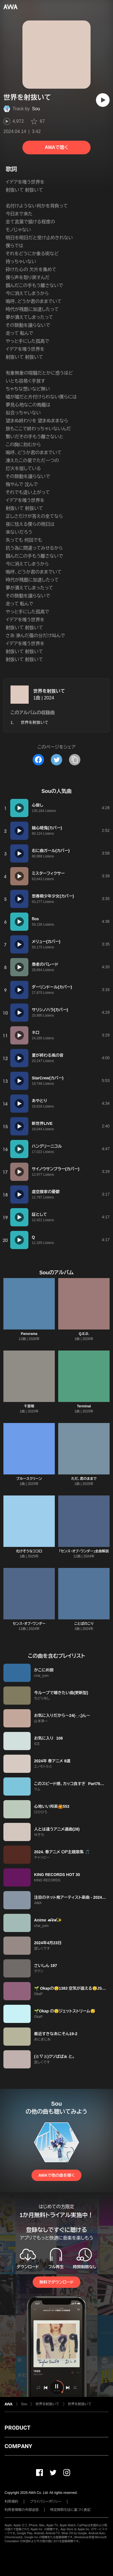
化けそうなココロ (29, 1551)
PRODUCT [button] (17, 2427)
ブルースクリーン (29, 1479)
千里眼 (29, 1406)
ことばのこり (83, 1624)
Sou (36, 108)
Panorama (29, 1334)
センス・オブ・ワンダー (29, 1624)
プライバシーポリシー (45, 2502)
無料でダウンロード (56, 2282)
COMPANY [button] (18, 2446)
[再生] (103, 100)
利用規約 (11, 2502)
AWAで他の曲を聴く (56, 2175)
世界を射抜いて (49, 691)
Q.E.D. (84, 1334)
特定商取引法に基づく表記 (70, 2510)
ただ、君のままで (84, 1479)
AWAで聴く (56, 147)
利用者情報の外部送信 (22, 2510)
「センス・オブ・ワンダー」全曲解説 (84, 1551)
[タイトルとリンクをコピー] (74, 759)
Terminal (84, 1406)
